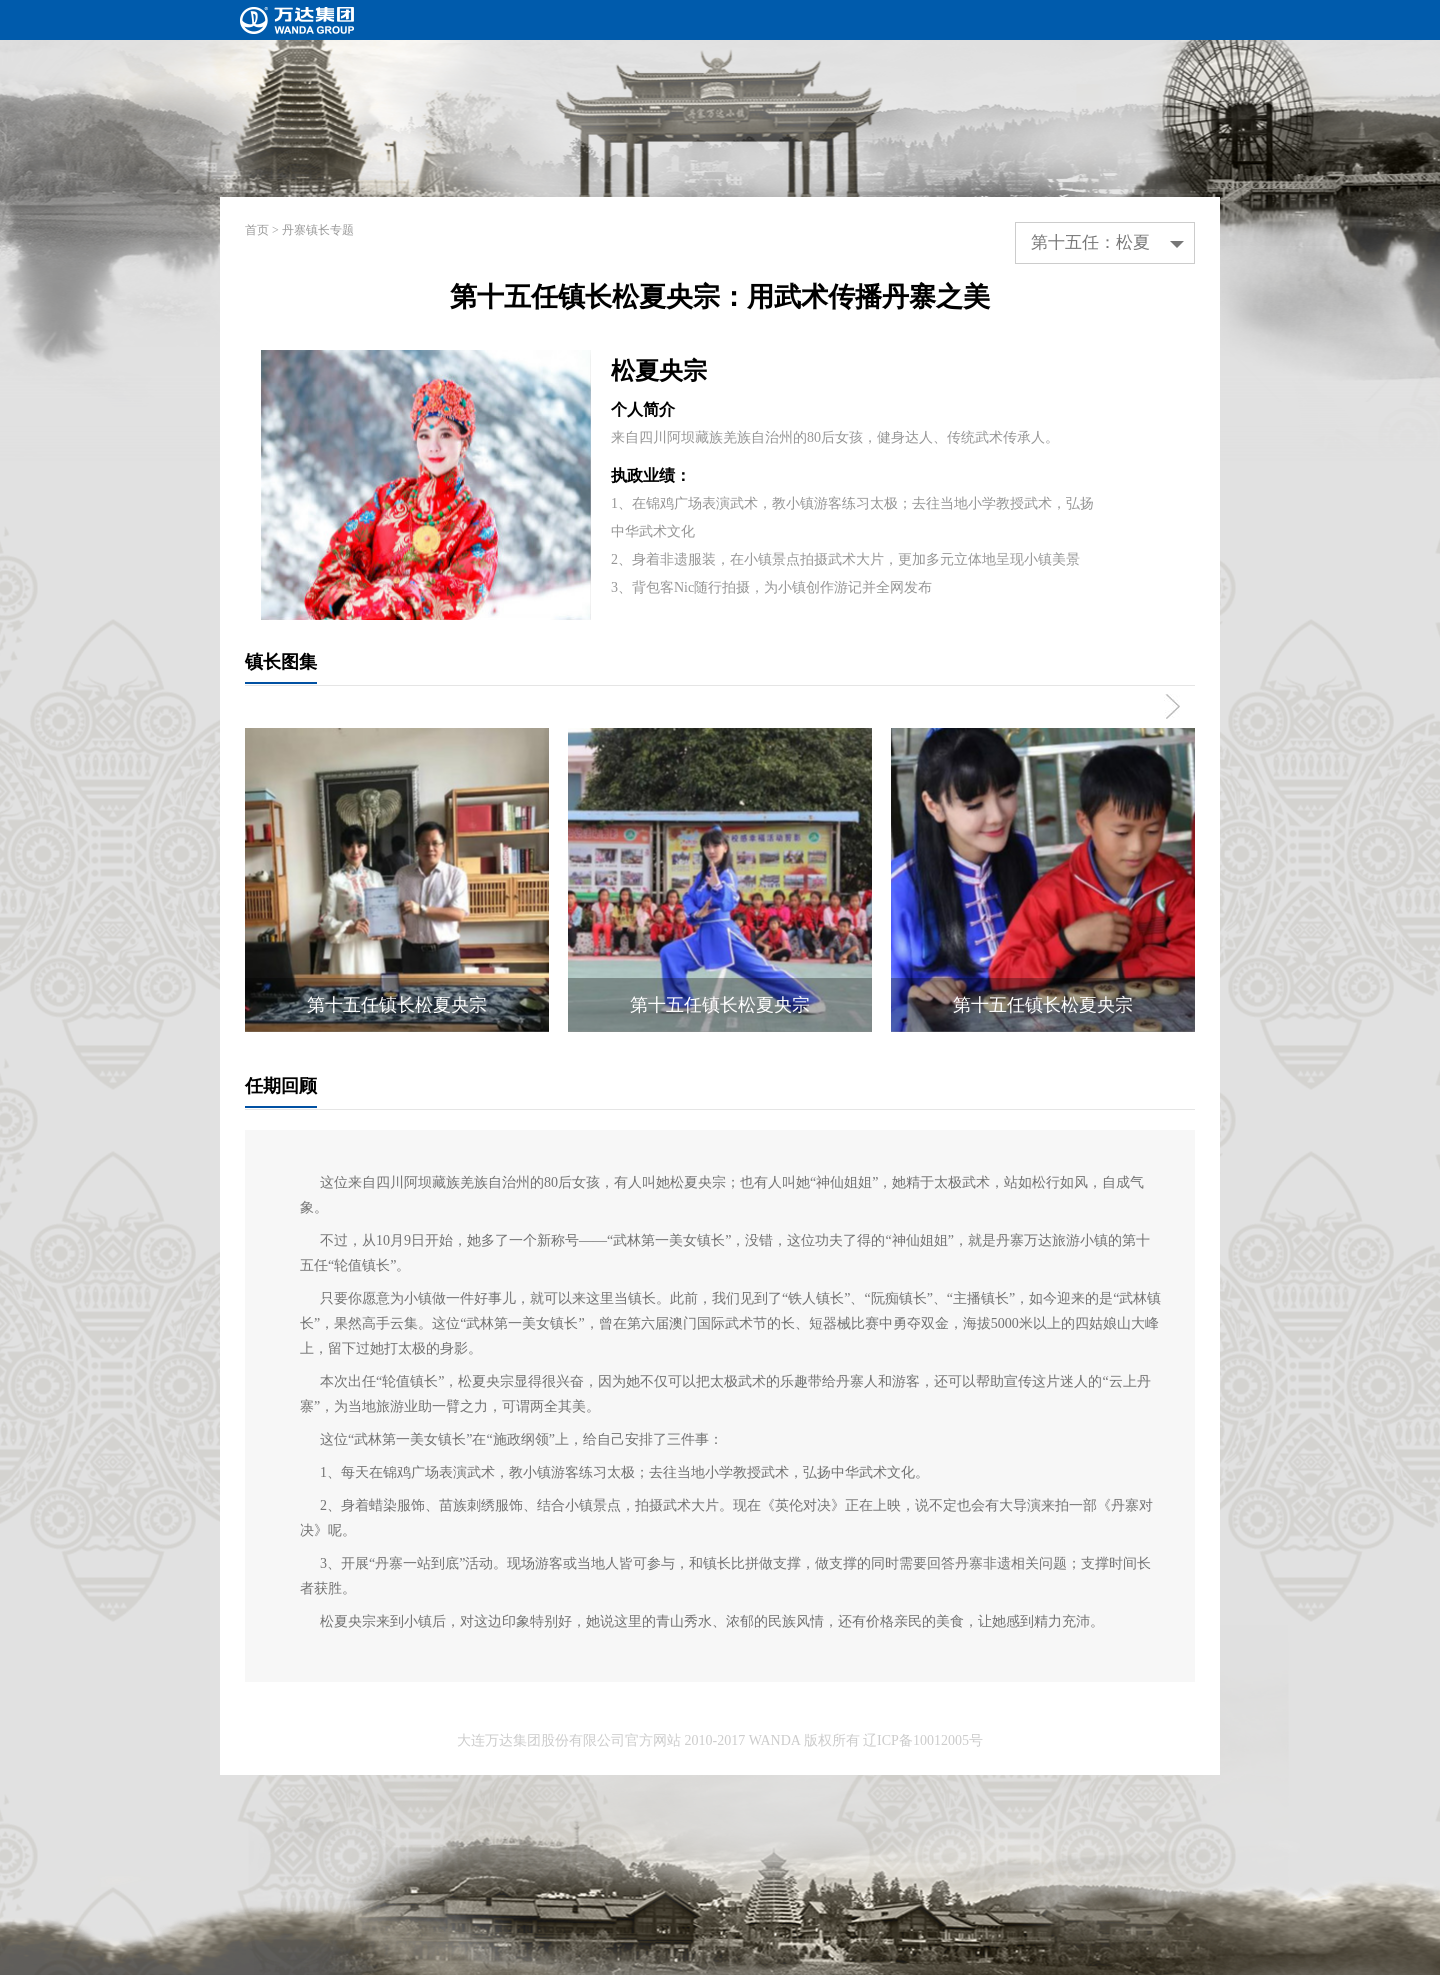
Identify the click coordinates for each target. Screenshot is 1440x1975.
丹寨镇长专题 (318, 230)
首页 (257, 230)
